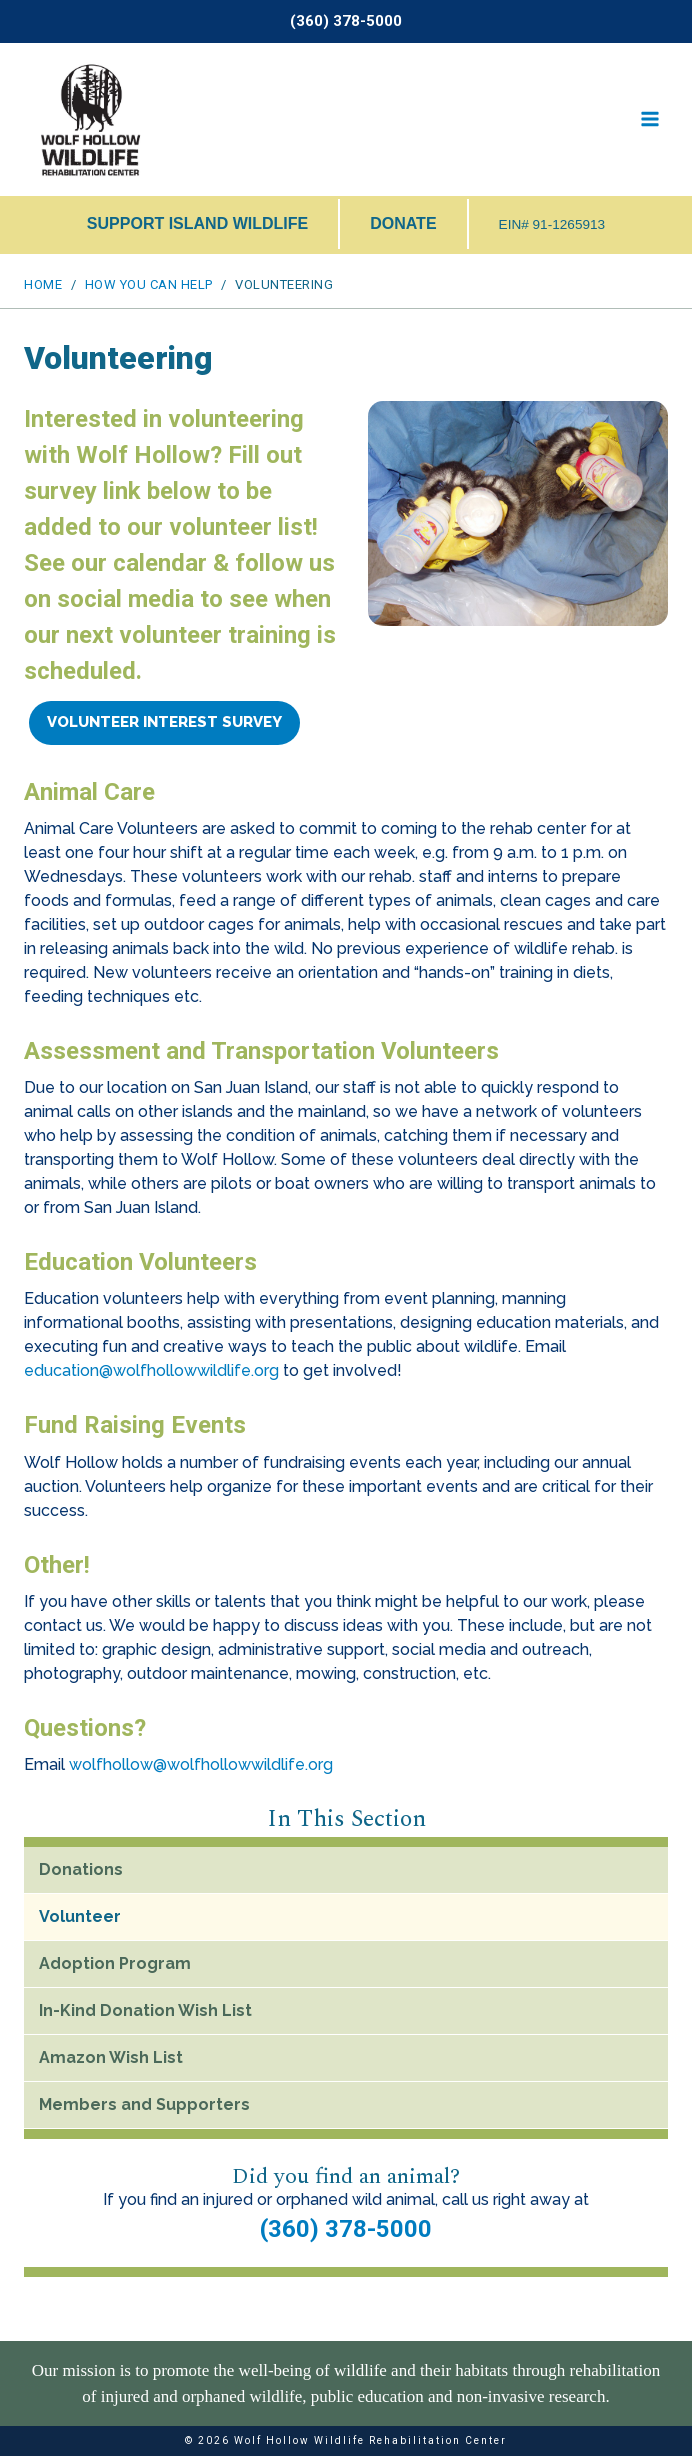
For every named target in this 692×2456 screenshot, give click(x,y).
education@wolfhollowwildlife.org (151, 1370)
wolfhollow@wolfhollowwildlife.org (201, 1764)
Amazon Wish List (111, 2057)
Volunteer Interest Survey (164, 722)
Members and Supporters (144, 2104)
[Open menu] (649, 119)
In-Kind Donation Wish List (145, 2010)
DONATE (403, 223)
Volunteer (80, 1916)
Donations (81, 1869)
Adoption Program (115, 1963)
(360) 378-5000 (346, 2229)
